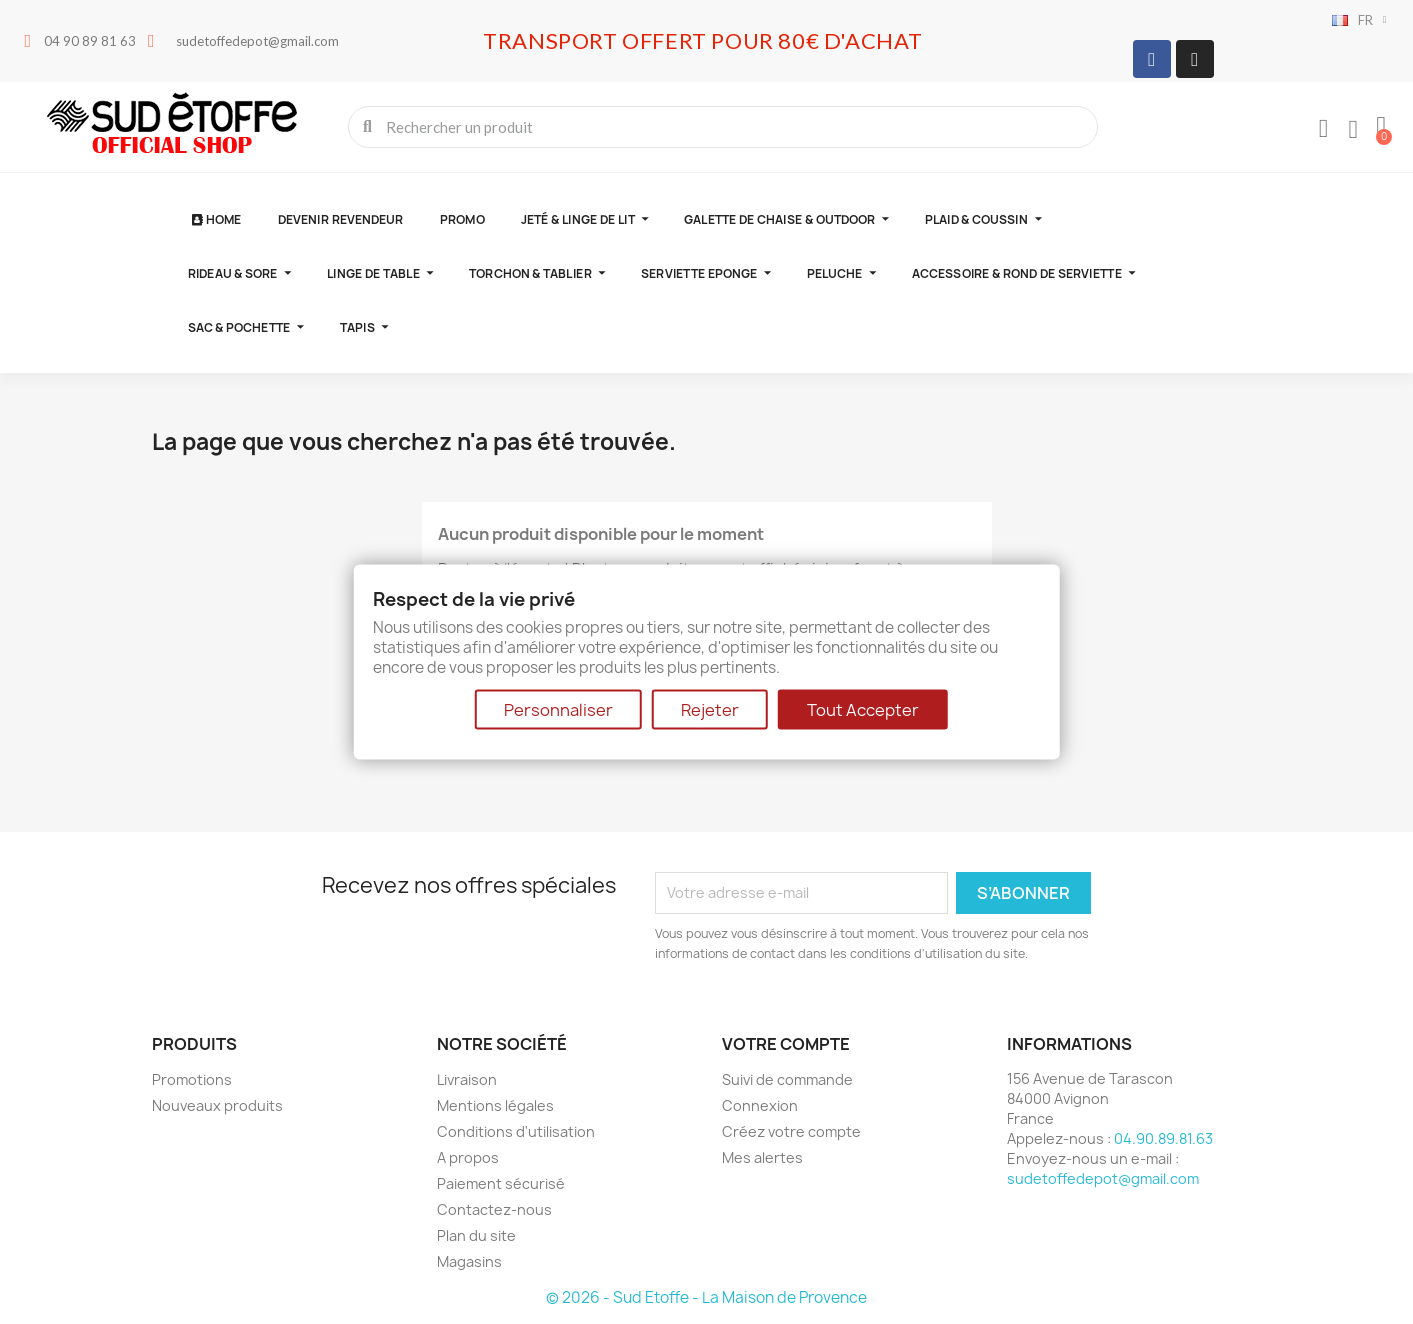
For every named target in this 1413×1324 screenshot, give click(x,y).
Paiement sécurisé (501, 1183)
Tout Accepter (863, 709)
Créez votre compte (791, 1131)
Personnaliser (558, 709)
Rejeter (710, 709)
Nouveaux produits (217, 1105)
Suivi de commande (787, 1079)
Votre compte (786, 1044)
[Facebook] (1152, 59)
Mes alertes (762, 1157)
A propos (468, 1157)
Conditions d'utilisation (516, 1131)
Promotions (192, 1079)
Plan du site (476, 1235)
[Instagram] (1195, 59)
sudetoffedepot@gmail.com (1103, 1178)
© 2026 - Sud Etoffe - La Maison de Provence (706, 1297)
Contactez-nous (494, 1209)
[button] (1381, 127)
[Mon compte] (1324, 129)
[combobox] (724, 127)
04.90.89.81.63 (1163, 1138)
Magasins (469, 1261)
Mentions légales (495, 1105)
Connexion (760, 1105)
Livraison (467, 1079)
